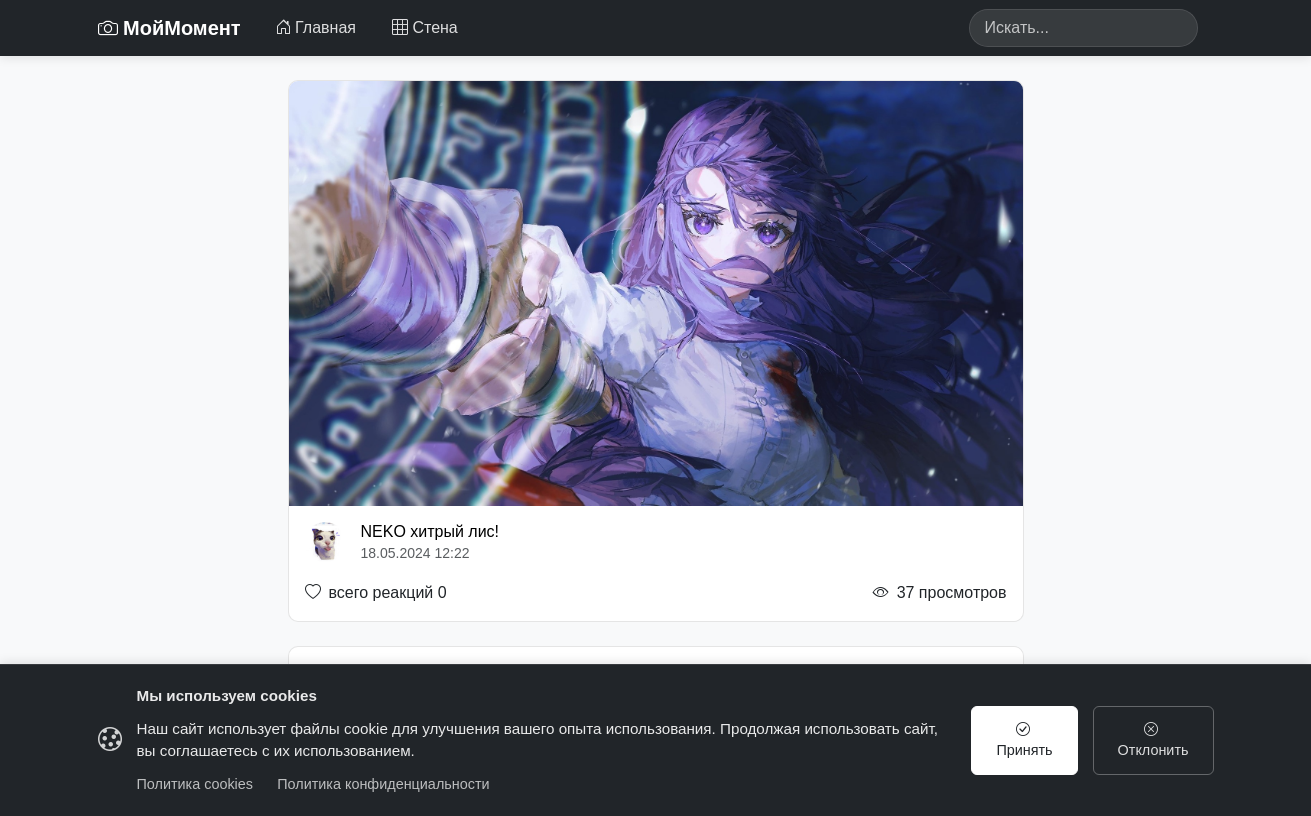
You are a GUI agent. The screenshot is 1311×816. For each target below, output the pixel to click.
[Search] (1083, 28)
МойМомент (169, 28)
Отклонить (1153, 740)
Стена (425, 27)
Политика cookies (195, 784)
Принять (1024, 740)
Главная (315, 27)
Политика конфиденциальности (383, 784)
